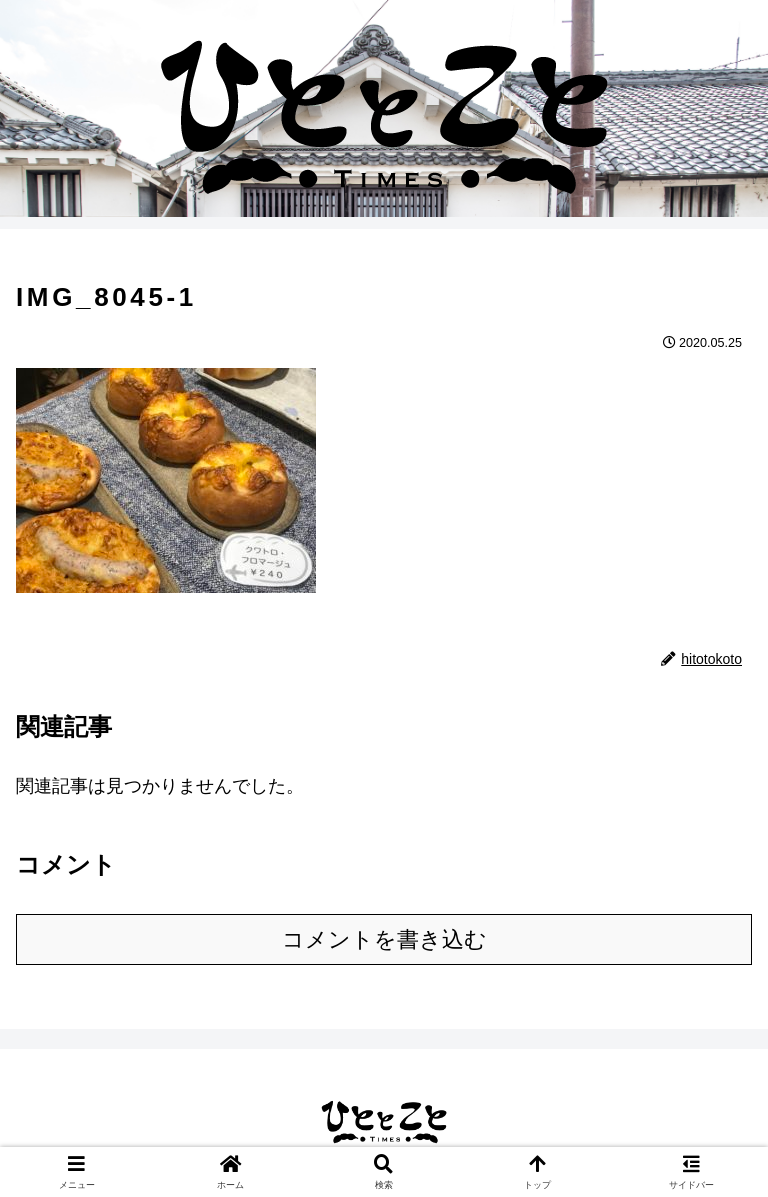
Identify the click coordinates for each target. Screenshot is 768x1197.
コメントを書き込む (384, 939)
